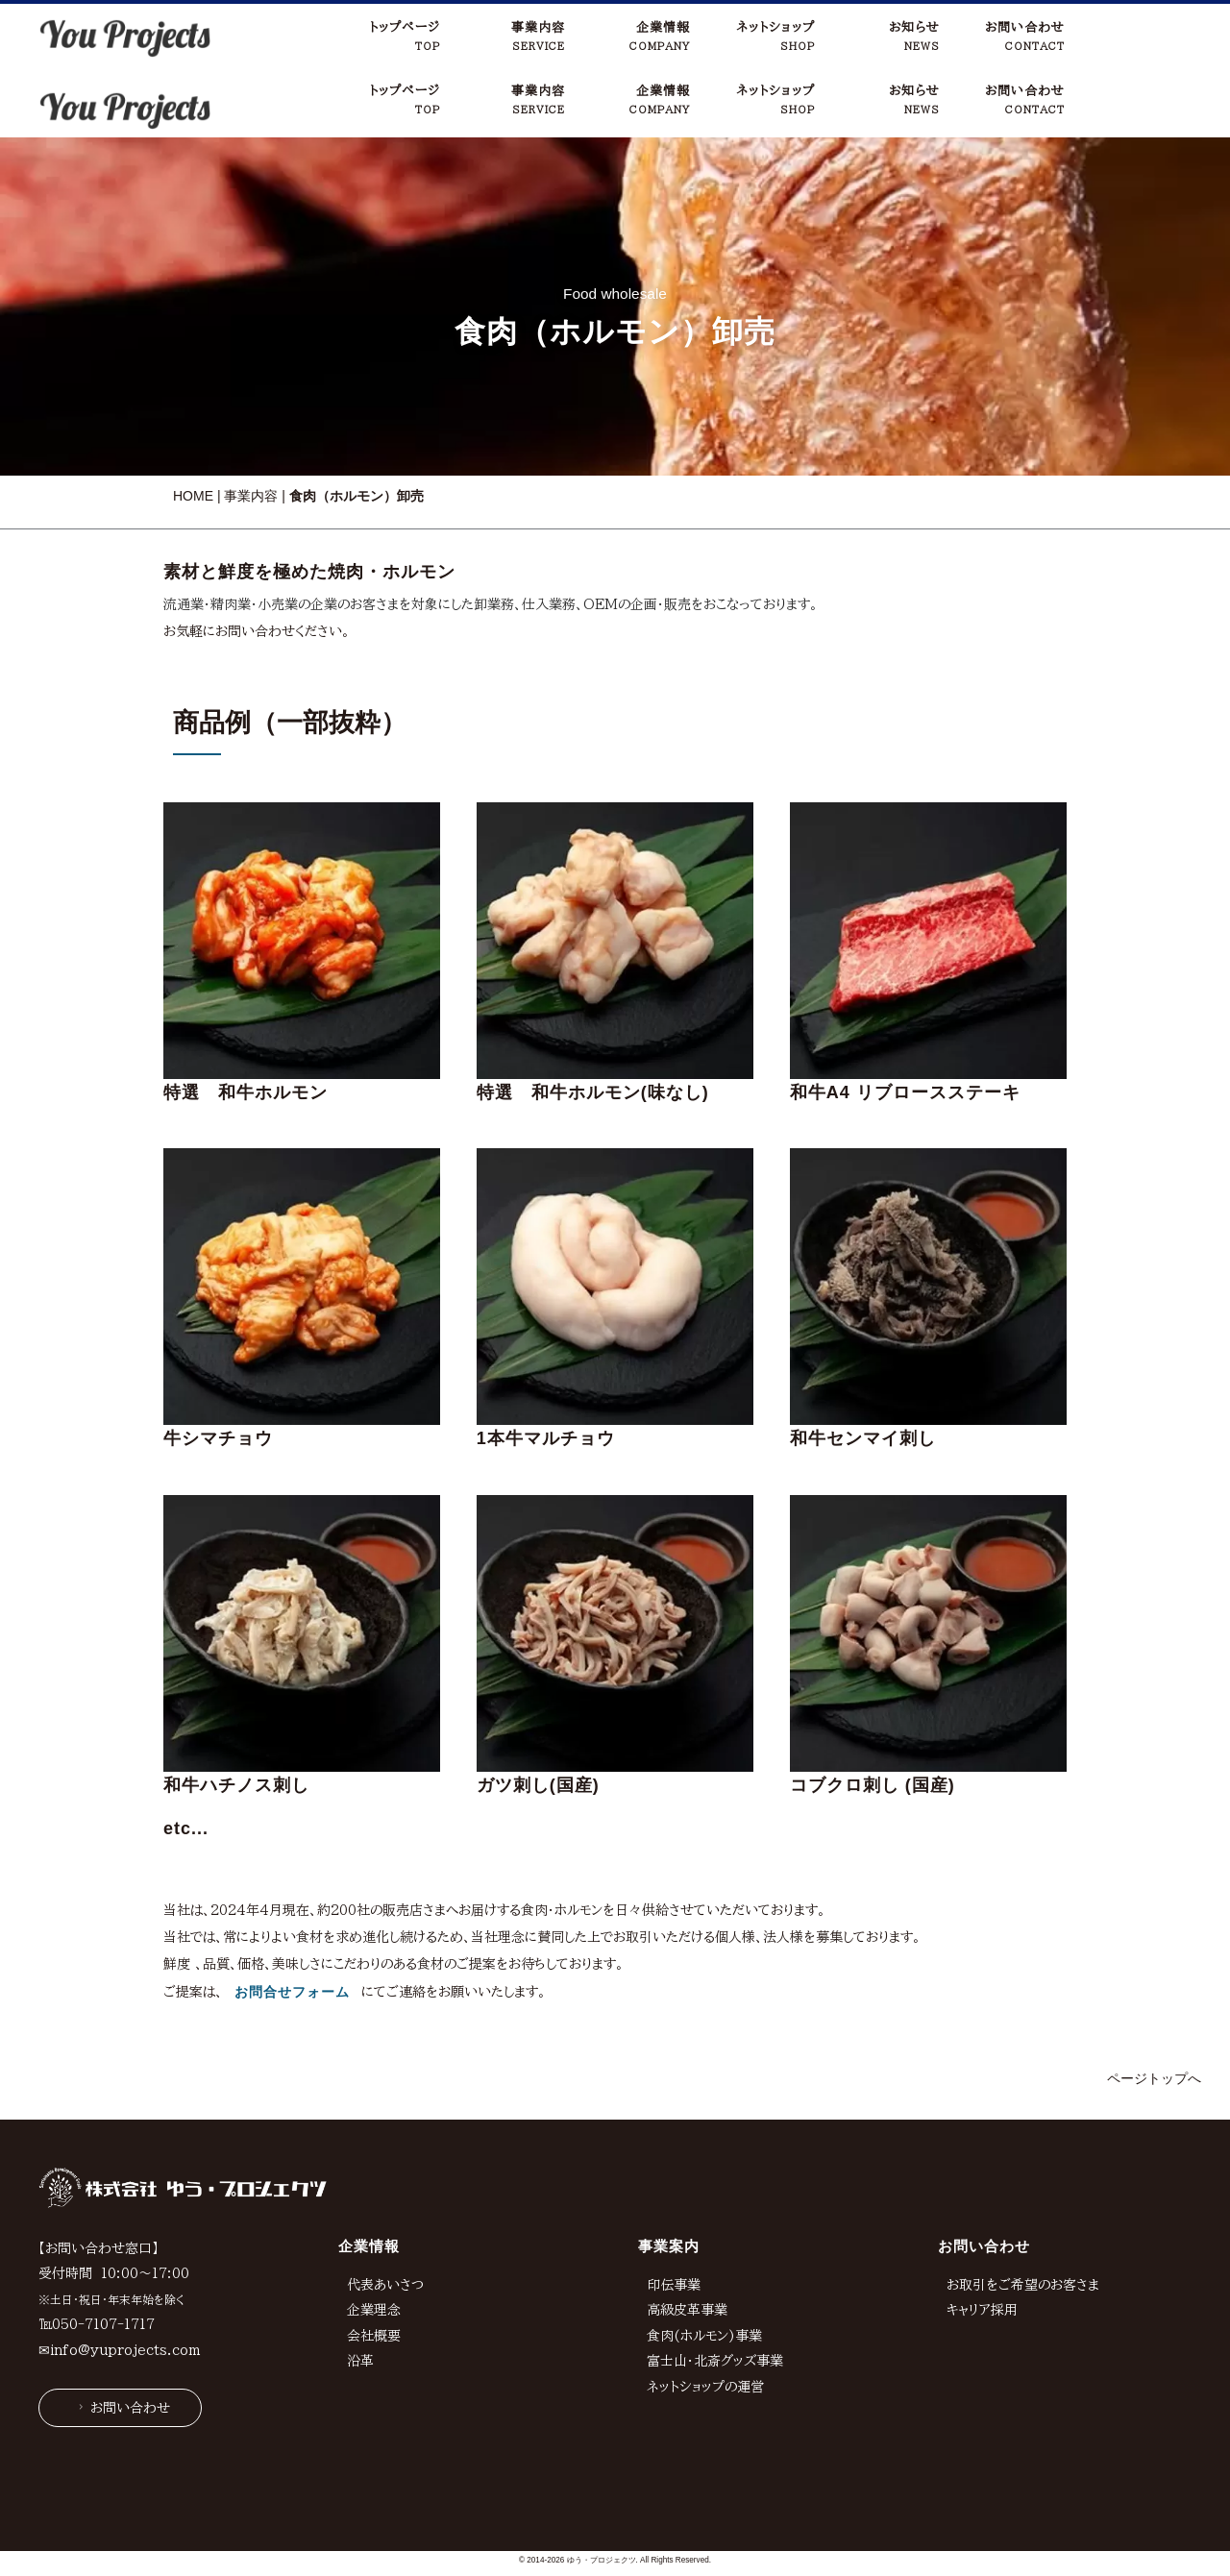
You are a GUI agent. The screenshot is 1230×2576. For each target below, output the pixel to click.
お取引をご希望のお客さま (1023, 2214)
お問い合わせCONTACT (1025, 36)
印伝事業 (674, 2214)
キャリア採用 (982, 2240)
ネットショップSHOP (775, 36)
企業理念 (374, 2240)
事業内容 (251, 426)
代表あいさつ (385, 2214)
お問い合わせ (122, 2338)
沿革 (360, 2291)
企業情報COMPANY (659, 36)
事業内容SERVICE (538, 36)
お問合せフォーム (292, 1922)
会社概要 (374, 2265)
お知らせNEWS (914, 36)
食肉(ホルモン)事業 (704, 2265)
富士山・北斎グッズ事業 (715, 2291)
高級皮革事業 (687, 2240)
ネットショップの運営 (705, 2317)
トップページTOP (404, 36)
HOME (193, 426)
